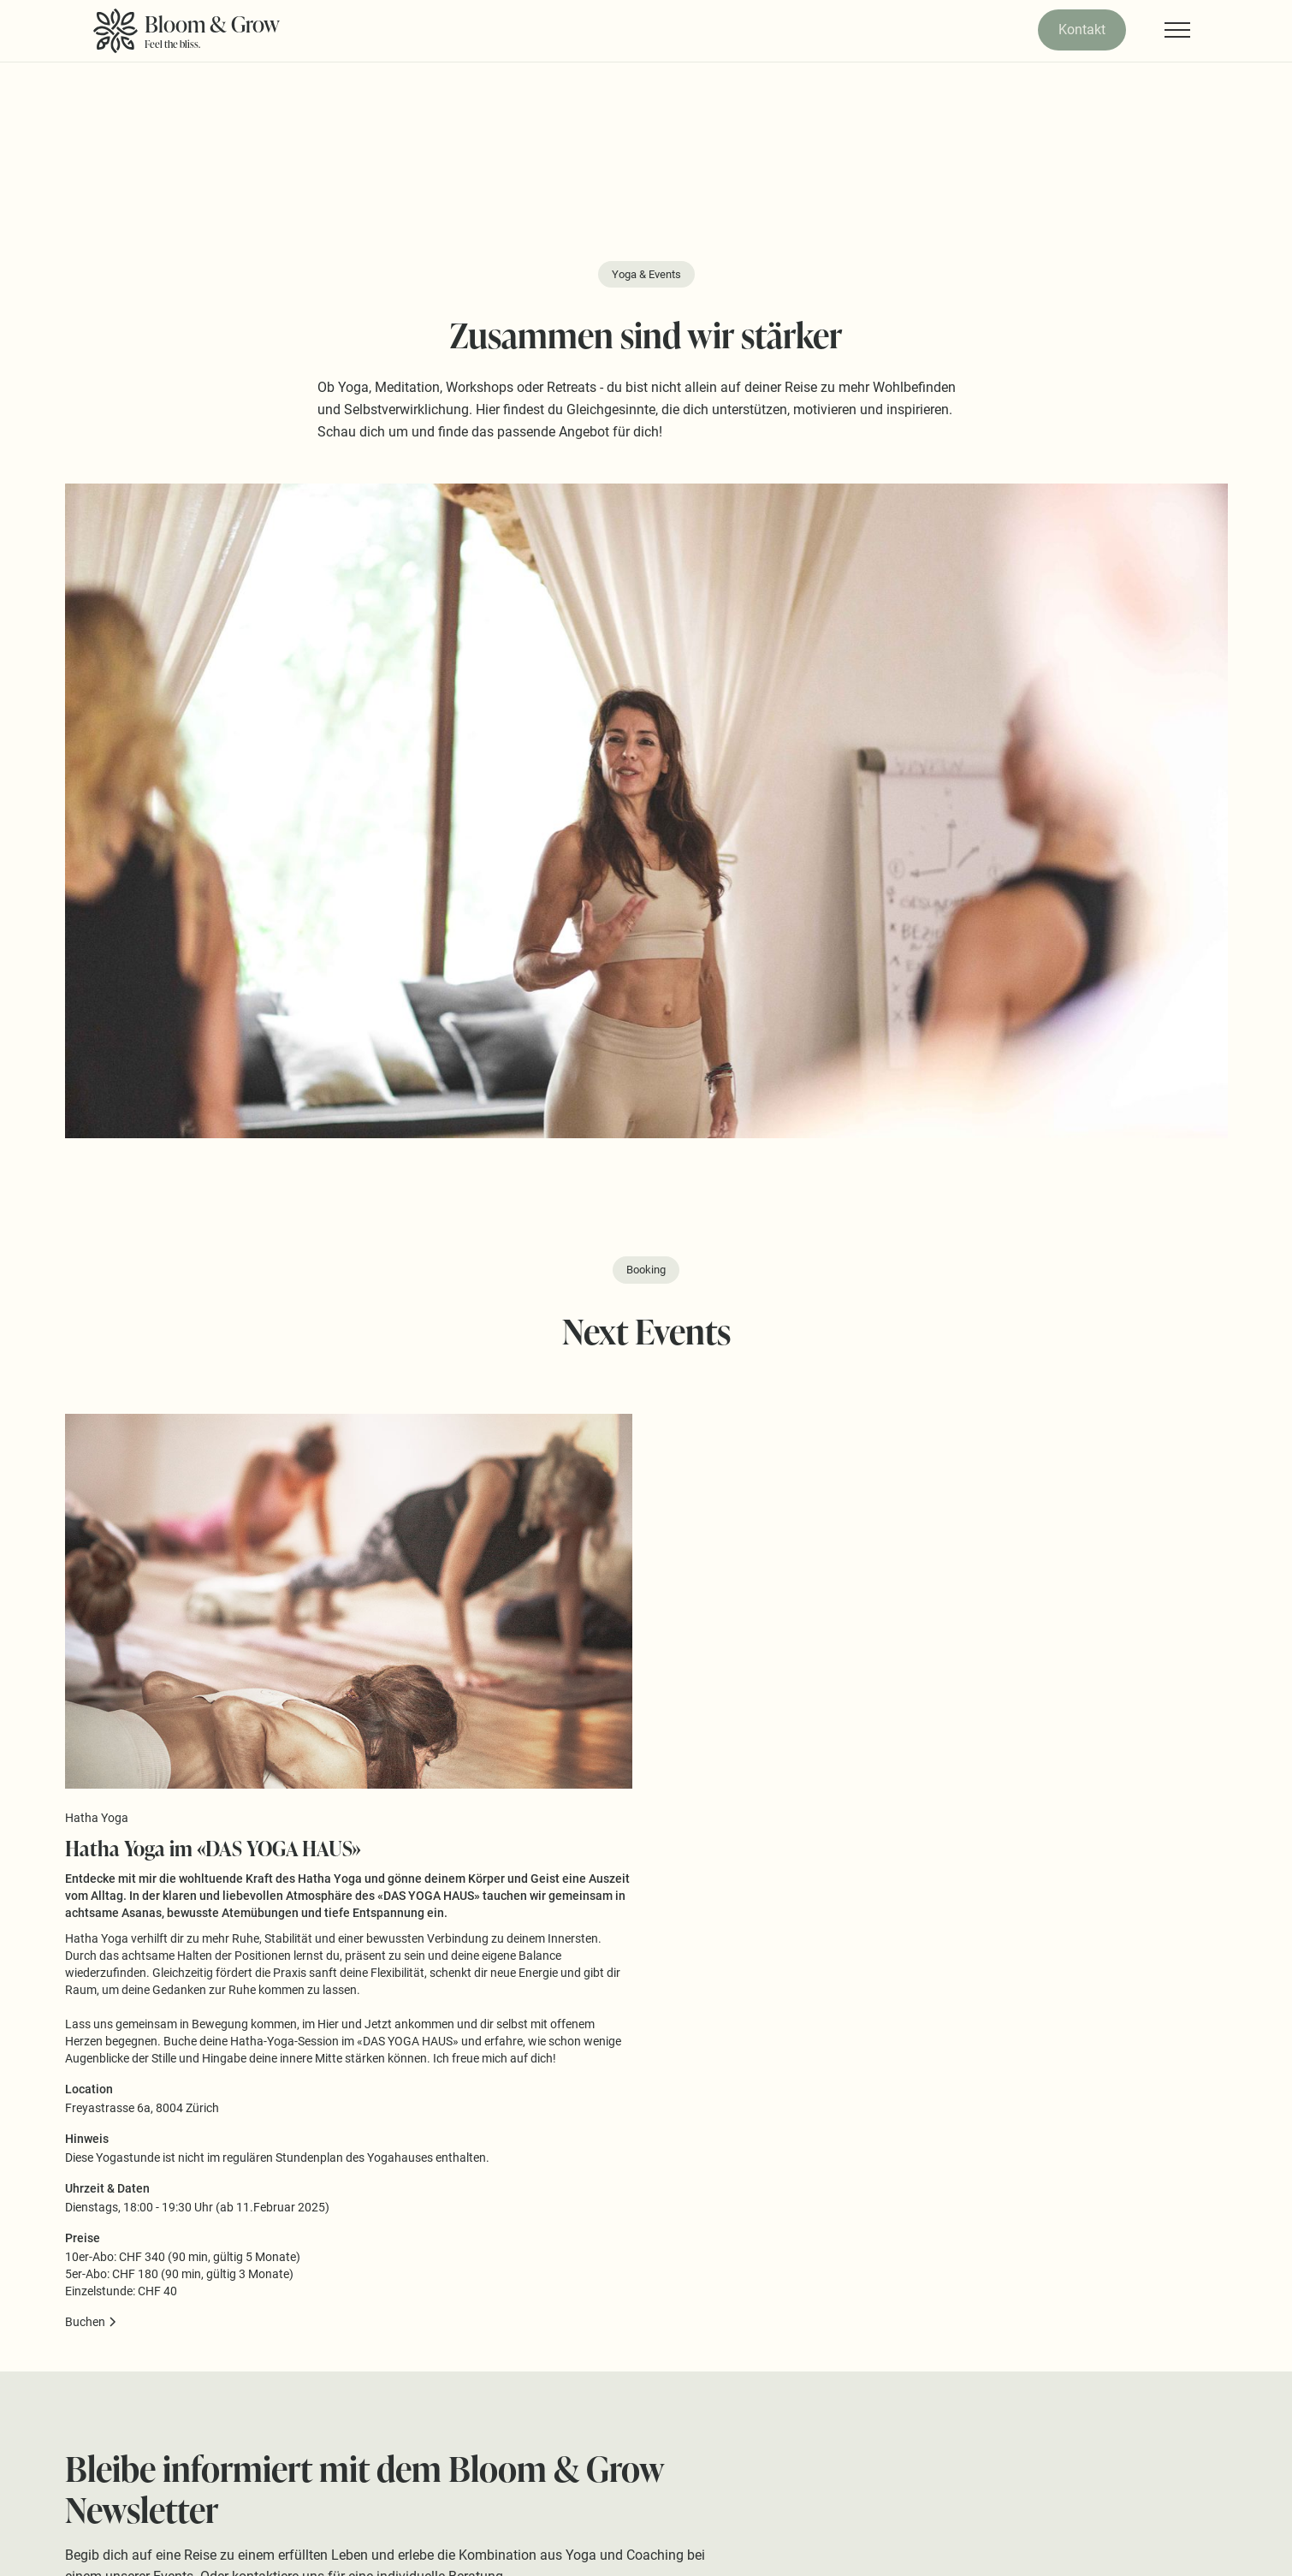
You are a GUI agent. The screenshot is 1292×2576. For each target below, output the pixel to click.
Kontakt (1081, 29)
